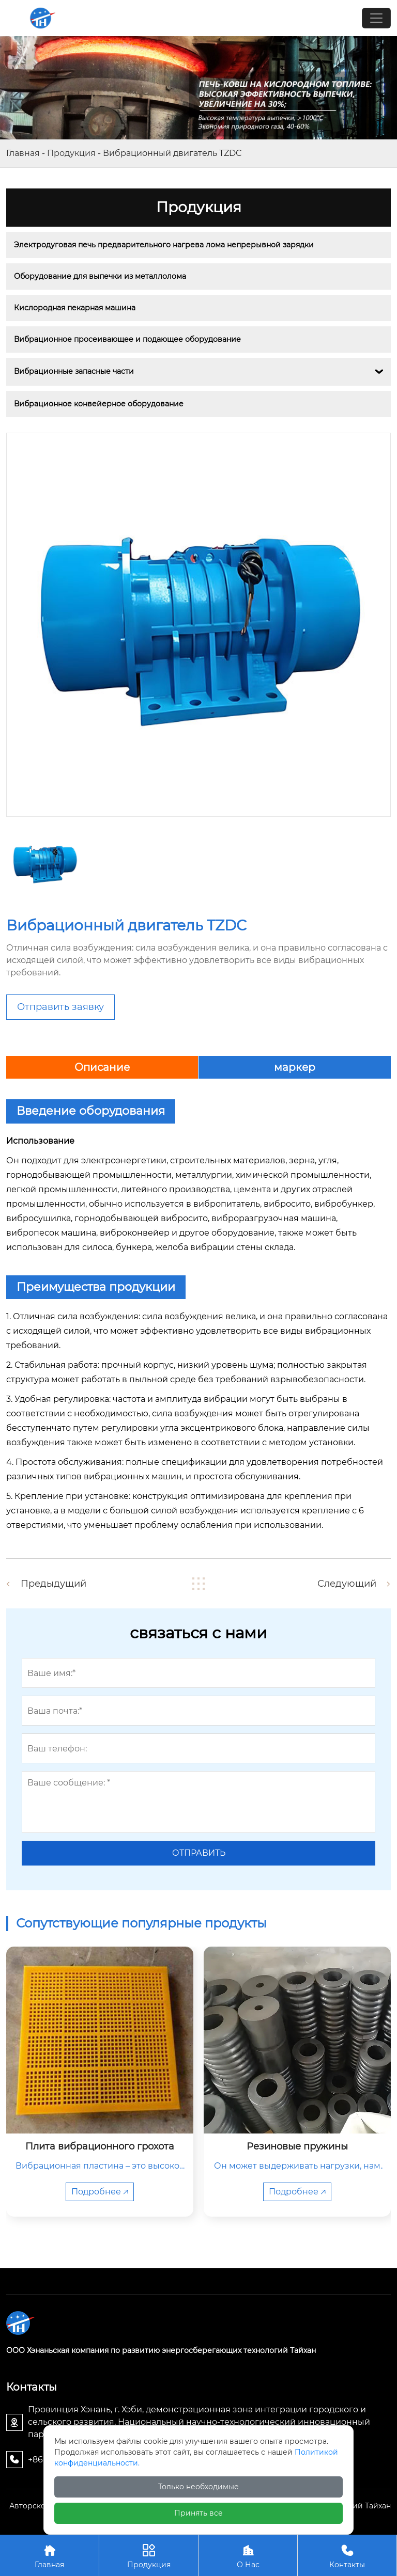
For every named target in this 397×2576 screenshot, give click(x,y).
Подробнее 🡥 (99, 2191)
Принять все (198, 2513)
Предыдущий (53, 1583)
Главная (23, 153)
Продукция (71, 153)
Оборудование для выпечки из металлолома (100, 276)
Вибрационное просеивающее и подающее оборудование (127, 339)
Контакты (347, 2555)
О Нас (247, 2555)
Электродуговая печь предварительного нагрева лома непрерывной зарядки (164, 244)
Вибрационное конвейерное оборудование (99, 403)
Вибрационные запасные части (74, 371)
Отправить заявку (60, 1007)
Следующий (346, 1583)
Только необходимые (198, 2486)
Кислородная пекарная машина (74, 307)
